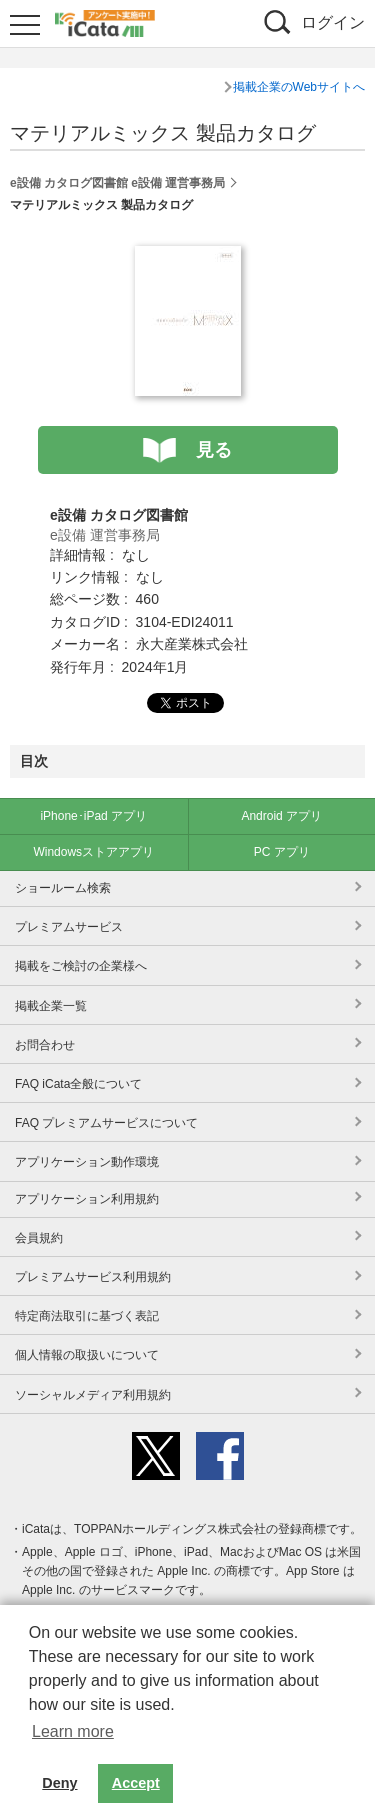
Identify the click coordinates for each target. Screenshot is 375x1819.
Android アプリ (281, 816)
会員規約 (39, 1238)
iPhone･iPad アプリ (93, 816)
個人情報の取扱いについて (87, 1355)
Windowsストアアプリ (93, 852)
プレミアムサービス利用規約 (93, 1277)
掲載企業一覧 (51, 1006)
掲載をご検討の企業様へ (81, 966)
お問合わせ (45, 1045)
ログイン (333, 22)
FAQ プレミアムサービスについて (106, 1123)
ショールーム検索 (63, 888)
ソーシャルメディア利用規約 (93, 1395)
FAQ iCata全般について (78, 1084)
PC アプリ (282, 852)
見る (214, 450)
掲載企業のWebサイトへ (299, 87)
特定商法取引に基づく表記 (87, 1316)
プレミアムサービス (69, 927)
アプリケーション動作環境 (87, 1162)
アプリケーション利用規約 (87, 1199)
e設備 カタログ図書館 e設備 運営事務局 (117, 183)
